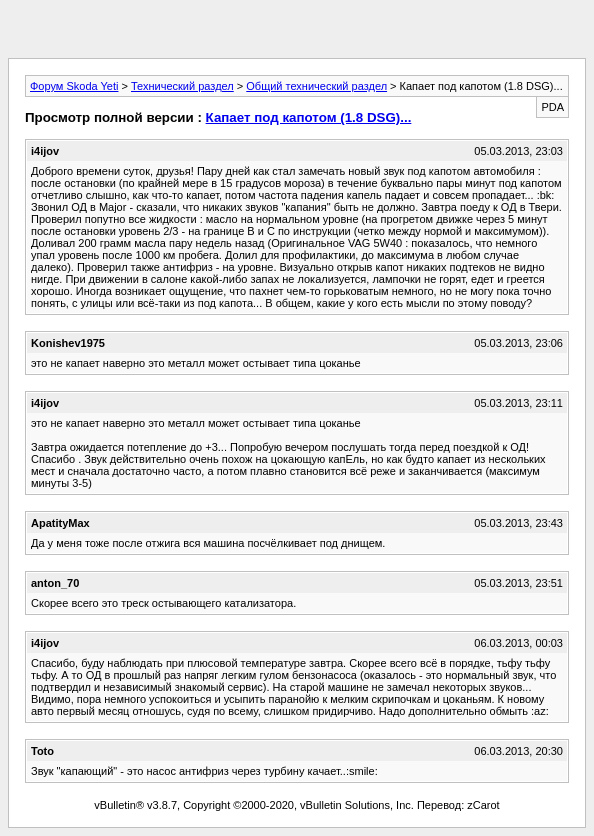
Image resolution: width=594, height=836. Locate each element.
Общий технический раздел (316, 86)
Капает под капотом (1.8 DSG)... (309, 117)
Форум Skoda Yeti (74, 86)
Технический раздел (182, 86)
